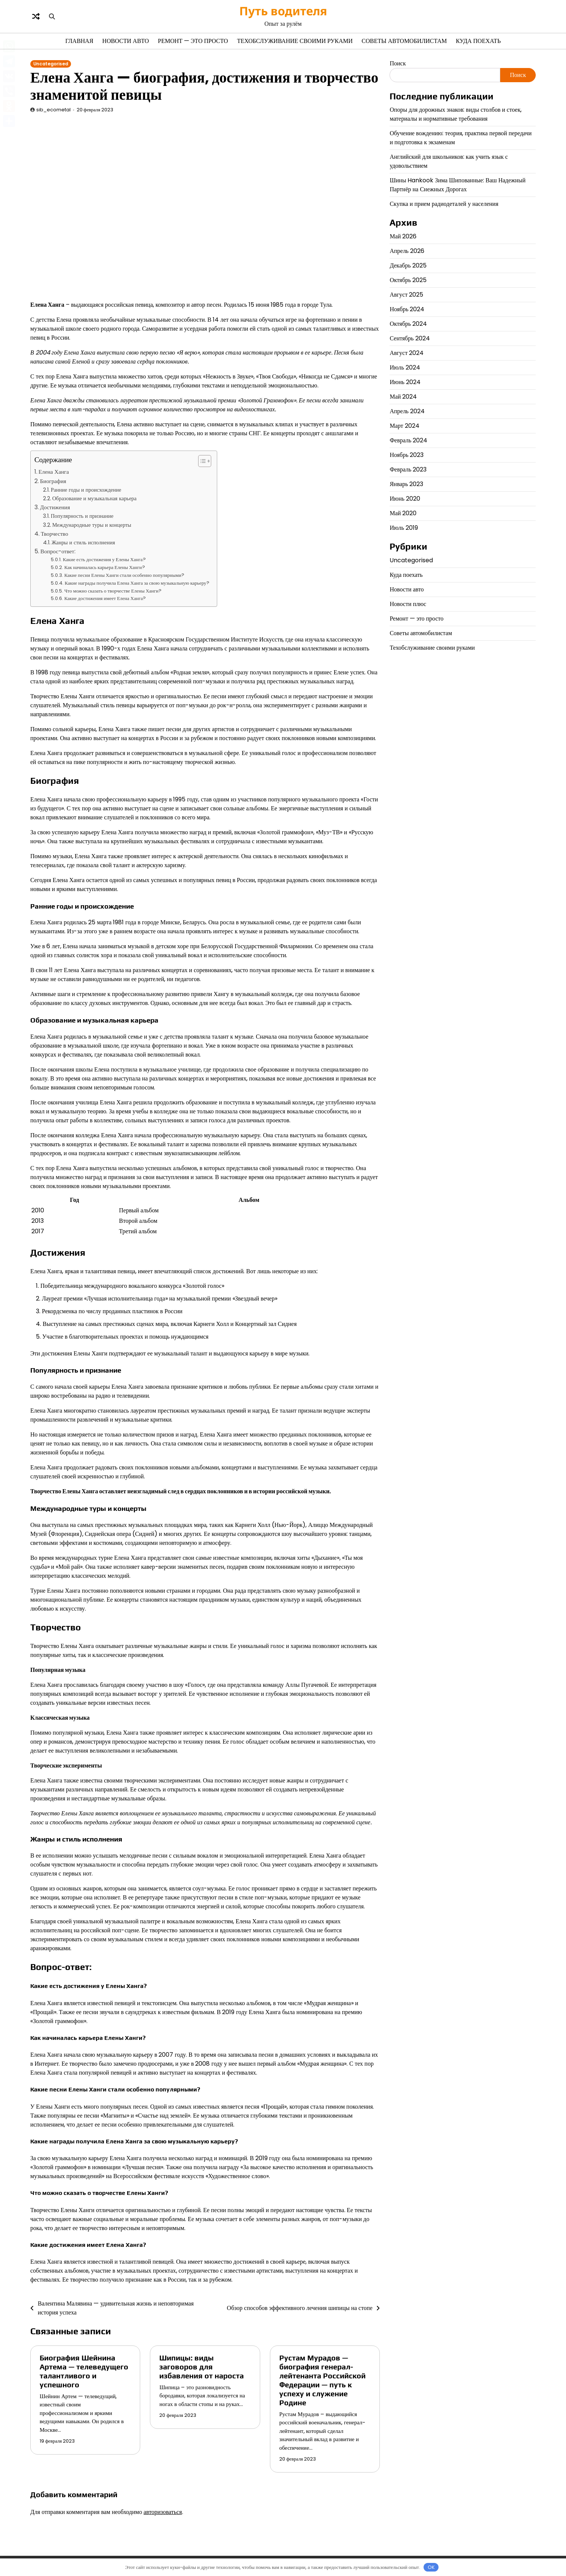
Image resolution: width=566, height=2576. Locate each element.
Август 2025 (406, 294)
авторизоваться (163, 2512)
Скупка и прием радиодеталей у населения (444, 204)
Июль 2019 (404, 527)
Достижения (55, 507)
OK (431, 2567)
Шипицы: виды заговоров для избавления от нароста (201, 2366)
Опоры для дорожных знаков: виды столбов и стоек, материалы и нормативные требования (456, 114)
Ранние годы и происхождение (86, 490)
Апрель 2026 (407, 251)
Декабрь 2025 (408, 265)
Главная (79, 41)
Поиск (398, 63)
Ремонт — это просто (193, 41)
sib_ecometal (53, 109)
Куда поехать (478, 41)
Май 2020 (403, 513)
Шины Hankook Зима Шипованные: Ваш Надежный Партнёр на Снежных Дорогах (457, 185)
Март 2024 (404, 425)
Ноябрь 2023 (407, 455)
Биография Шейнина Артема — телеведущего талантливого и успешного (84, 2371)
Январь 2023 (406, 484)
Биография (53, 481)
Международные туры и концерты (91, 525)
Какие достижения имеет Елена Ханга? (105, 598)
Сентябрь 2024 (410, 338)
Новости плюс (408, 604)
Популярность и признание (82, 516)
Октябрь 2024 (408, 323)
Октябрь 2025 (408, 280)
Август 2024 (407, 353)
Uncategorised (50, 64)
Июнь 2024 (405, 382)
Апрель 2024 (407, 411)
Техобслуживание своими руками (295, 41)
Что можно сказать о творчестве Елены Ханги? (113, 590)
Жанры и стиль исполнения (83, 542)
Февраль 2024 (408, 440)
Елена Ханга (54, 472)
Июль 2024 (405, 367)
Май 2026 (403, 236)
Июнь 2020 (405, 498)
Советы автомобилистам (404, 41)
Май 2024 (403, 396)
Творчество (54, 534)
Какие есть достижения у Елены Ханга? (104, 559)
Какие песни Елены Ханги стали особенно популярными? (124, 575)
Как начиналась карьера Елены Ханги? (104, 567)
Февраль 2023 (408, 469)
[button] (201, 461)
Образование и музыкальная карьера (94, 498)
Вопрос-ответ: (58, 551)
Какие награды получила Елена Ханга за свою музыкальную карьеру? (137, 583)
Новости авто (125, 41)
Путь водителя (283, 11)
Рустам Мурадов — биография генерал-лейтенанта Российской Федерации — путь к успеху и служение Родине (322, 2380)
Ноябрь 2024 (407, 309)
